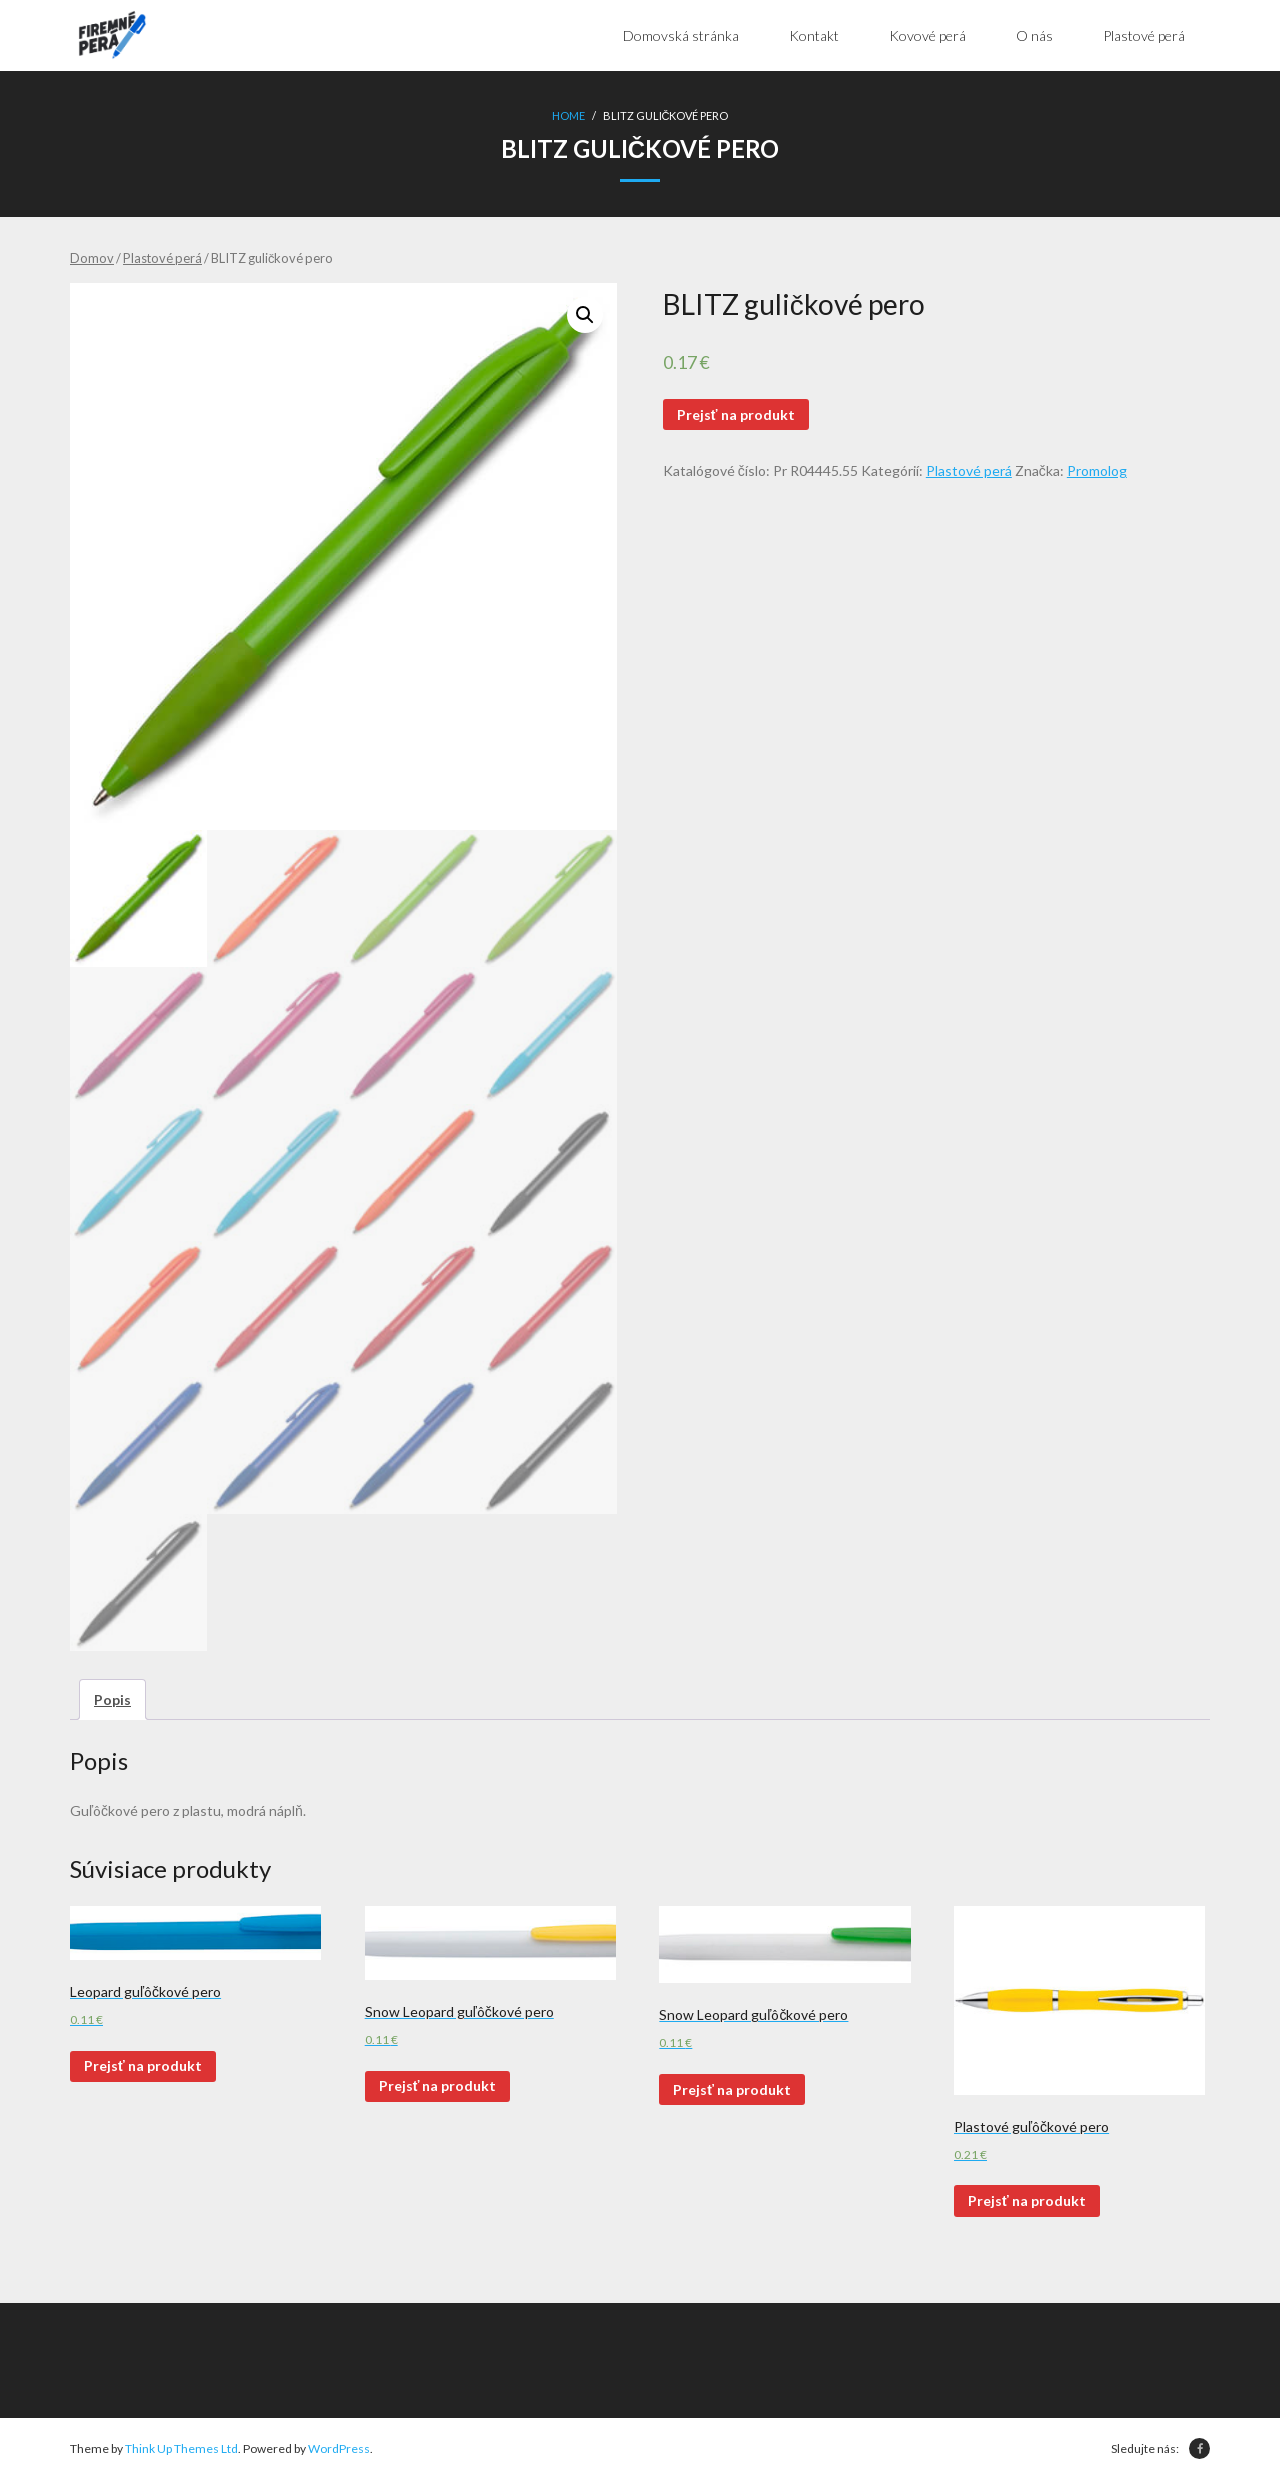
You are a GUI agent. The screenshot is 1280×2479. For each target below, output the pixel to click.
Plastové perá (162, 258)
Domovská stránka (681, 35)
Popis (112, 1699)
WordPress (339, 2448)
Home (568, 115)
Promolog (1097, 470)
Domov (92, 258)
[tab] (112, 1699)
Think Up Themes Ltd (181, 2448)
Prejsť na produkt (736, 414)
